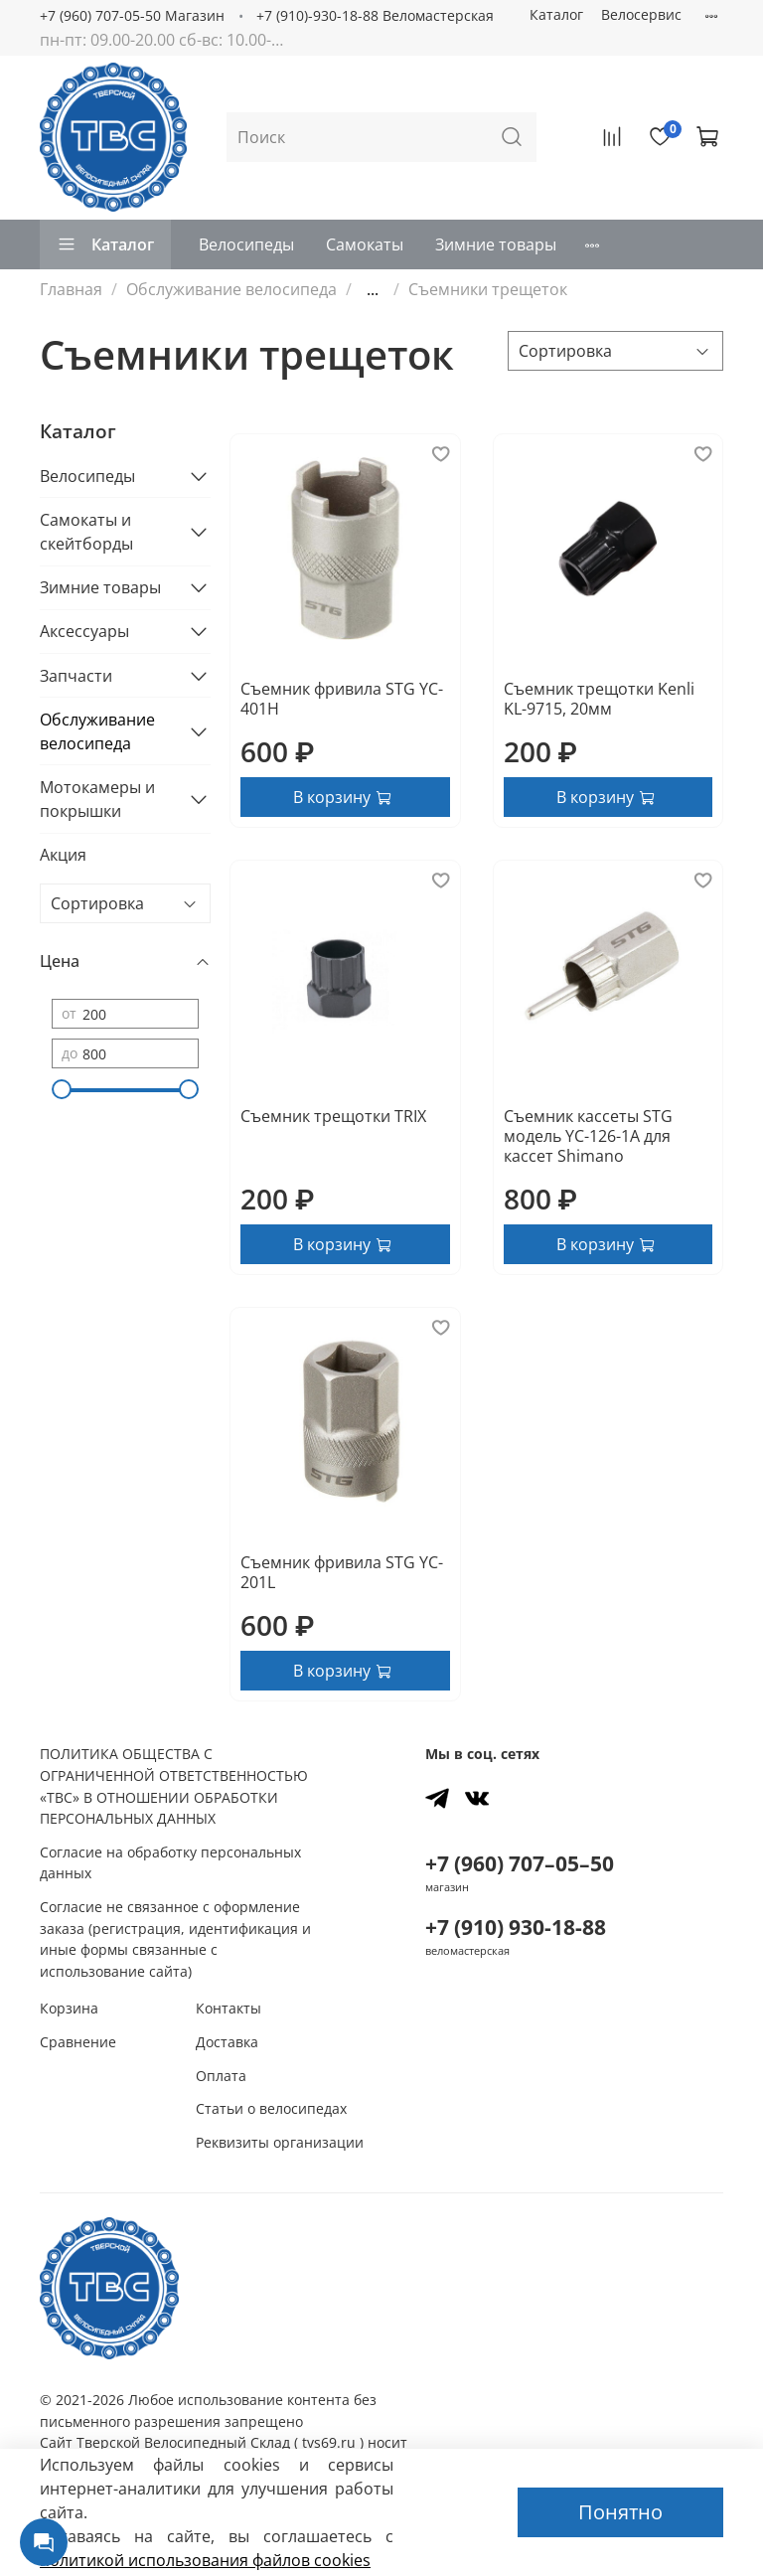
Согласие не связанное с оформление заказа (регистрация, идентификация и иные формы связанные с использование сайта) (175, 1939)
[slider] (61, 1089)
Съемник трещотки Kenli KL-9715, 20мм (599, 699)
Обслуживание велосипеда (231, 289)
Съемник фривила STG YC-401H (341, 699)
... (373, 289)
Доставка (227, 2041)
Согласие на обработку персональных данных (170, 1863)
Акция (63, 855)
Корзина (69, 2008)
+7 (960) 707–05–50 (519, 1863)
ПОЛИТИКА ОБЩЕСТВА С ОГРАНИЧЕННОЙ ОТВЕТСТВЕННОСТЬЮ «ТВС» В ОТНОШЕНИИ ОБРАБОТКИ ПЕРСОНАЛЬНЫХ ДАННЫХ (174, 1786)
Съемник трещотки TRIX (333, 1116)
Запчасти (76, 676)
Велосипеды (246, 244)
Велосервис (641, 14)
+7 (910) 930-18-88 (515, 1927)
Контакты (228, 2008)
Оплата (221, 2075)
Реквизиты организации (280, 2142)
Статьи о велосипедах (271, 2108)
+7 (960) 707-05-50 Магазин (132, 15)
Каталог (556, 14)
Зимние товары (495, 244)
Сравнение (78, 2041)
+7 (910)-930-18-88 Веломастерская (375, 15)
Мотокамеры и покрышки (97, 799)
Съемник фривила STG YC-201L (341, 1572)
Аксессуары (84, 631)
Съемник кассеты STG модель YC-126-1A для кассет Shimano (588, 1136)
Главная (71, 289)
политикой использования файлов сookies (205, 2560)
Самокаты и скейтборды (86, 532)
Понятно (620, 2511)
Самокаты (364, 244)
